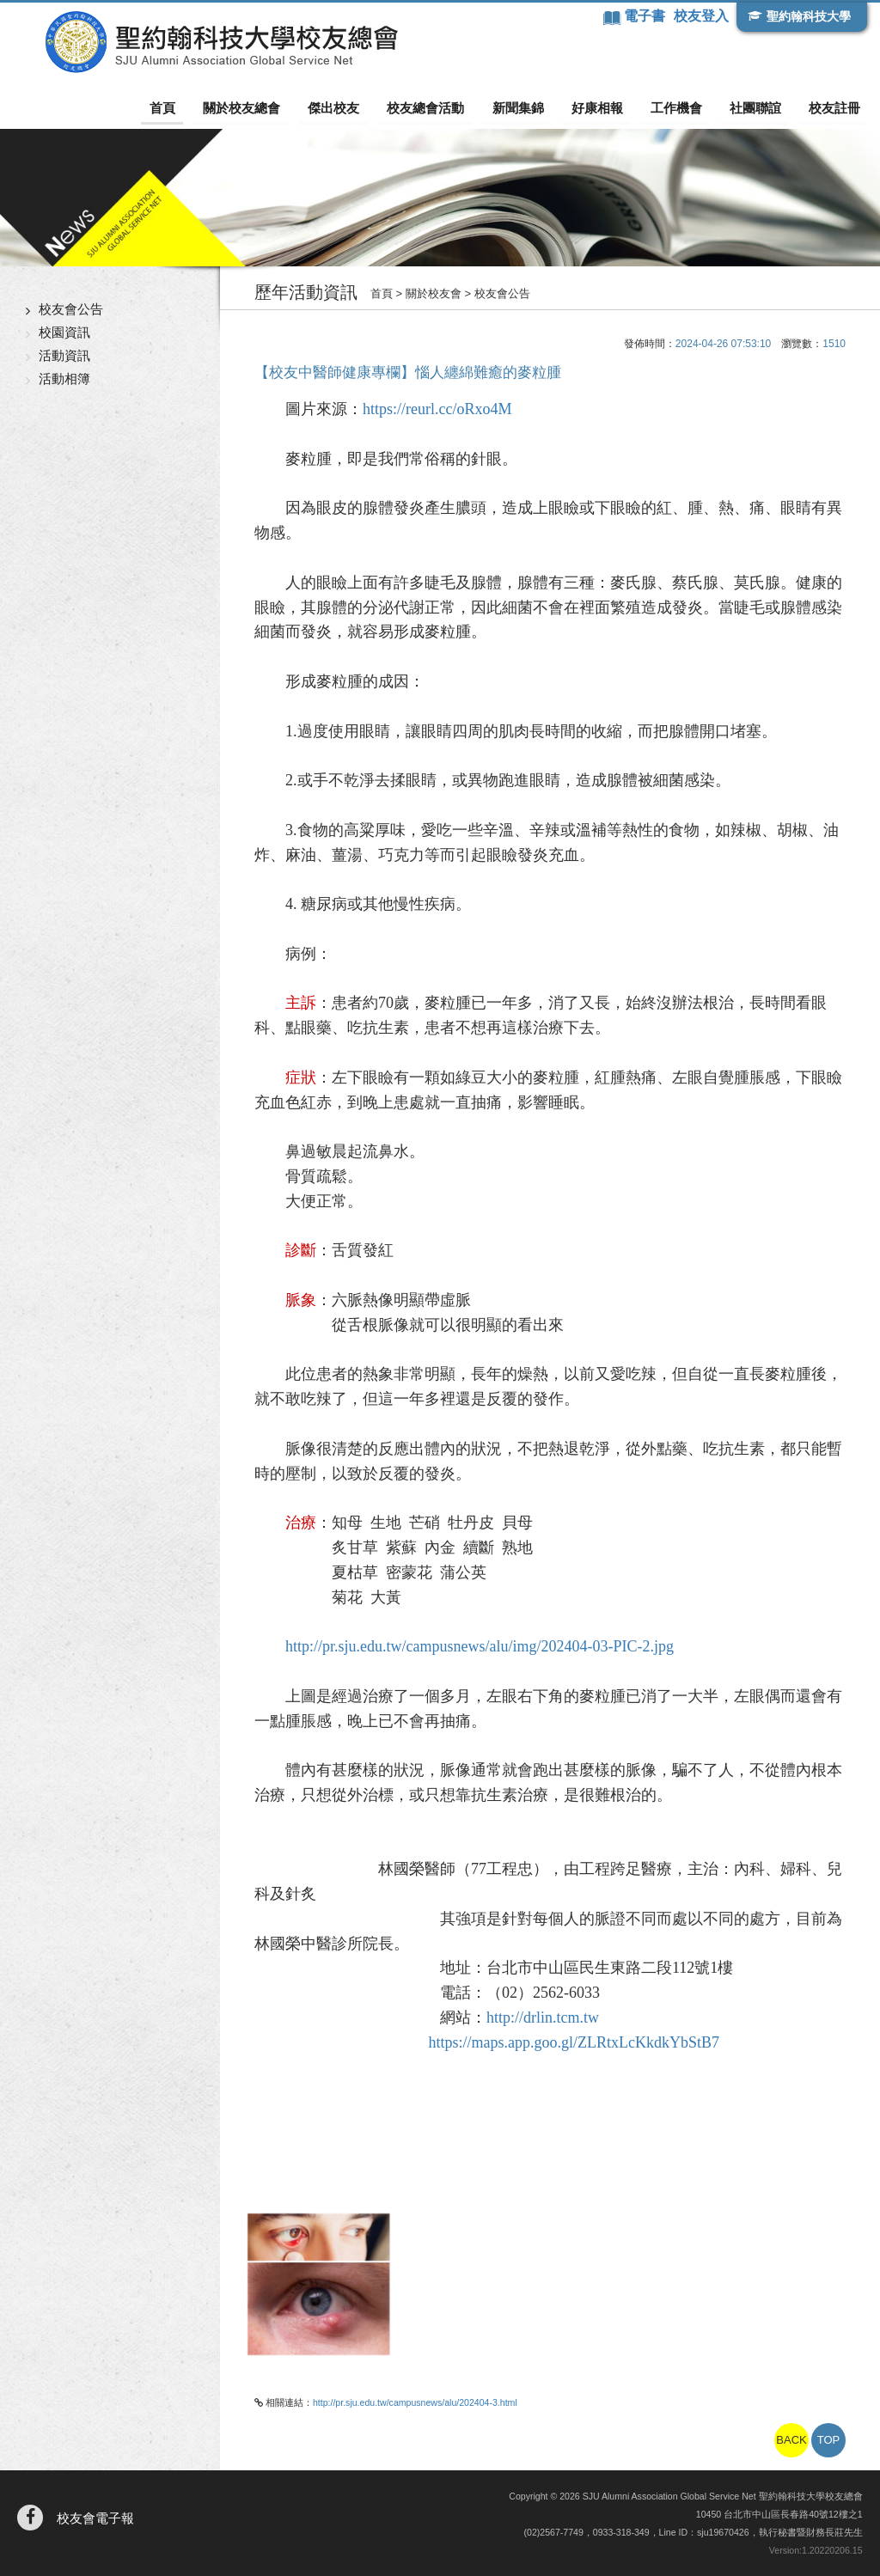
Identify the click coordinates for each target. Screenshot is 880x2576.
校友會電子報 (95, 2518)
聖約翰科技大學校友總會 (211, 42)
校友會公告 (71, 309)
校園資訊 (64, 332)
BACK (791, 2439)
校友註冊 (834, 108)
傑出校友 (350, 108)
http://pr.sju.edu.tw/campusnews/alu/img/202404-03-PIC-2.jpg (479, 1646)
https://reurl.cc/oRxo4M (437, 409)
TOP (828, 2439)
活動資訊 (64, 355)
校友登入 (700, 16)
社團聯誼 (758, 108)
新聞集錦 (528, 108)
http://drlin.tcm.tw (542, 2017)
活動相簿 (64, 378)
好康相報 (605, 108)
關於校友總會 (260, 108)
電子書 (645, 16)
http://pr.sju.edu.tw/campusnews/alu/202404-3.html (415, 2402)
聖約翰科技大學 (808, 16)
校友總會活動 (439, 108)
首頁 (185, 108)
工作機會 (681, 108)
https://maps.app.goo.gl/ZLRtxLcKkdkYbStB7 (574, 2042)
